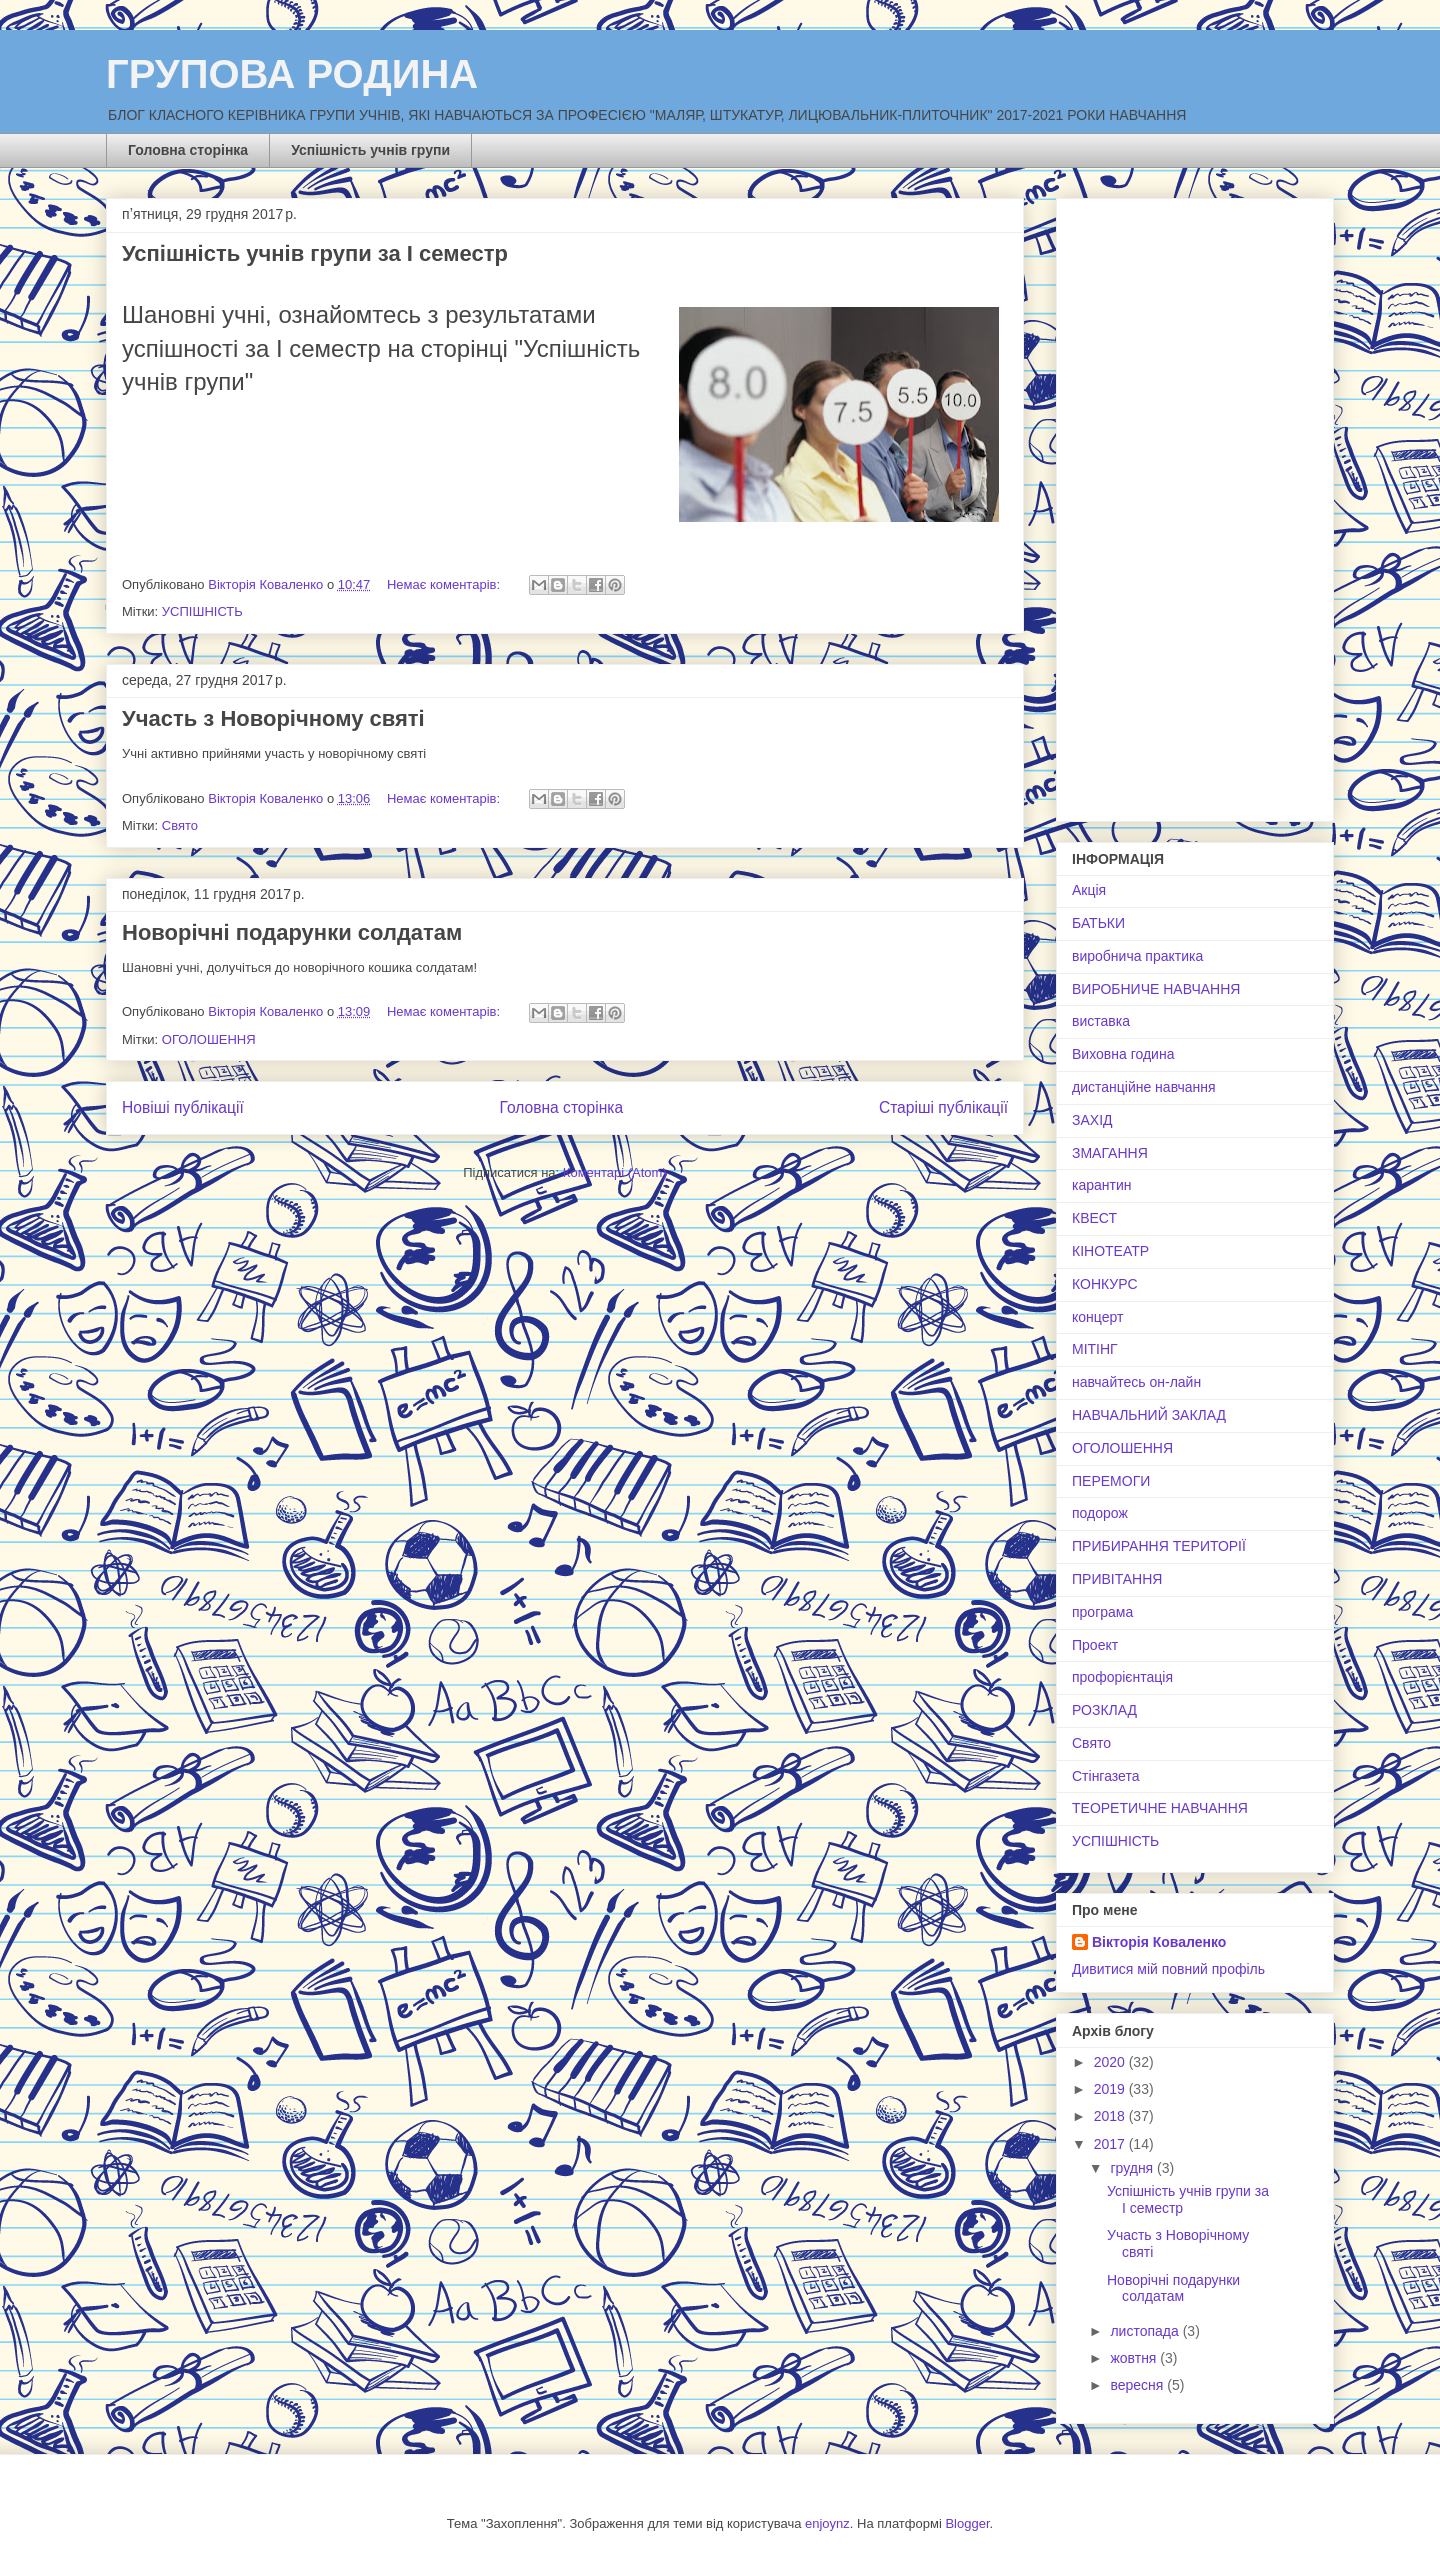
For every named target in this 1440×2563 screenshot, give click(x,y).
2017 (1111, 2144)
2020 (1111, 2062)
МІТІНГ (1095, 1349)
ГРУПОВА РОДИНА (292, 74)
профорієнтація (1122, 1677)
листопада (1146, 2331)
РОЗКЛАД (1104, 1710)
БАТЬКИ (1098, 923)
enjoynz (827, 2523)
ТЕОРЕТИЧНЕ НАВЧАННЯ (1160, 1808)
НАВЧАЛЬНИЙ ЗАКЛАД (1149, 1415)
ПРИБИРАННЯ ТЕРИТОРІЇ (1159, 1546)
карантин (1102, 1185)
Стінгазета (1105, 1776)
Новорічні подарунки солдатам (292, 932)
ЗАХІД (1092, 1120)
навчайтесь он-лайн (1136, 1382)
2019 (1111, 2089)
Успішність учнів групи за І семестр (315, 253)
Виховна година (1123, 1054)
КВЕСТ (1094, 1218)
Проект (1095, 1645)
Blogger (967, 2523)
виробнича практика (1137, 956)
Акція (1089, 890)
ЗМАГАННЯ (1110, 1153)
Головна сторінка (188, 150)
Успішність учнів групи (370, 150)
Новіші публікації (183, 1107)
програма (1102, 1612)
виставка (1101, 1021)
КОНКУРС (1105, 1284)
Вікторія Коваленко (1159, 1942)
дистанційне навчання (1144, 1087)
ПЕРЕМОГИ (1111, 1481)
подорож (1100, 1513)
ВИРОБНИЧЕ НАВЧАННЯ (1156, 989)
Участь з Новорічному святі (273, 718)
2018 (1111, 2116)
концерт (1097, 1317)
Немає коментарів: (445, 584)
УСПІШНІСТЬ (202, 611)
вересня (1138, 2385)
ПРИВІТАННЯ (1117, 1579)
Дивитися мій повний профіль (1168, 1969)
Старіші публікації (943, 1107)
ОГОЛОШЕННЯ (209, 1039)
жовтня (1135, 2358)
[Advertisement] (1195, 506)
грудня (1133, 2168)
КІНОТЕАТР (1110, 1251)
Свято (180, 825)
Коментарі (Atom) (615, 1172)
